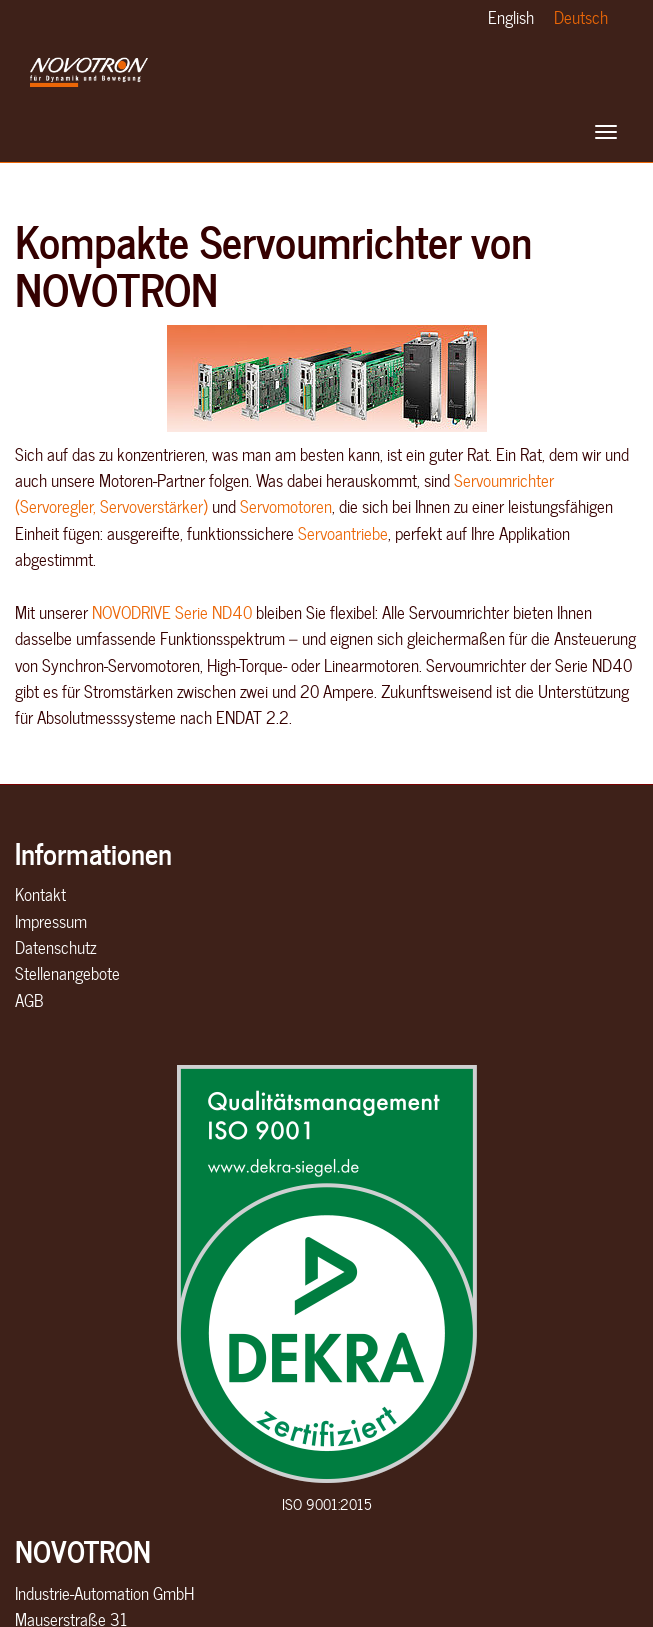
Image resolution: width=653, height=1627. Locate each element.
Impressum (51, 921)
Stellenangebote (67, 973)
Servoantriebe (343, 533)
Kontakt (40, 894)
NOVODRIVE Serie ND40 (172, 612)
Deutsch (581, 17)
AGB (29, 1000)
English (511, 17)
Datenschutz (55, 947)
